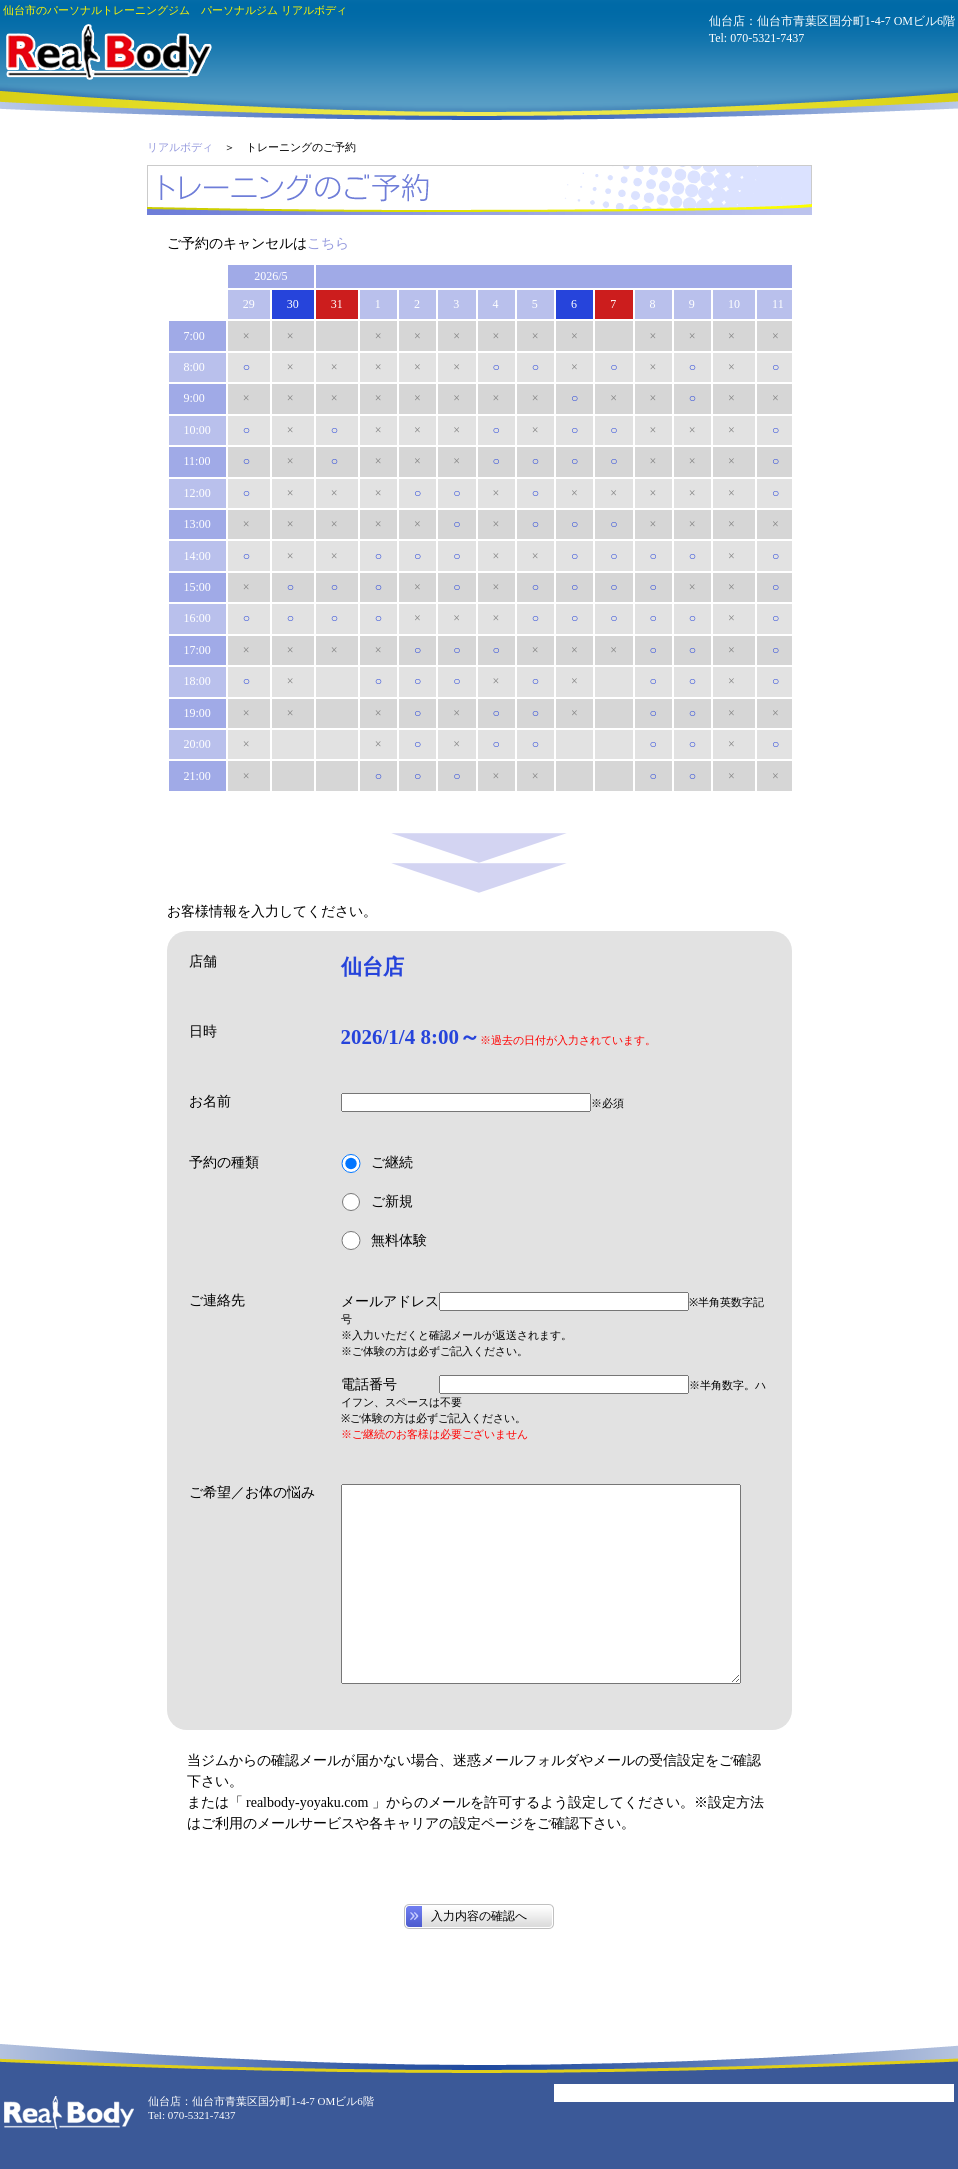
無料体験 (384, 1240)
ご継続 (377, 1163)
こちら (328, 243)
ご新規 (377, 1202)
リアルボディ (180, 147)
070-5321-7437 (767, 38)
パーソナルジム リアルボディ (107, 52)
